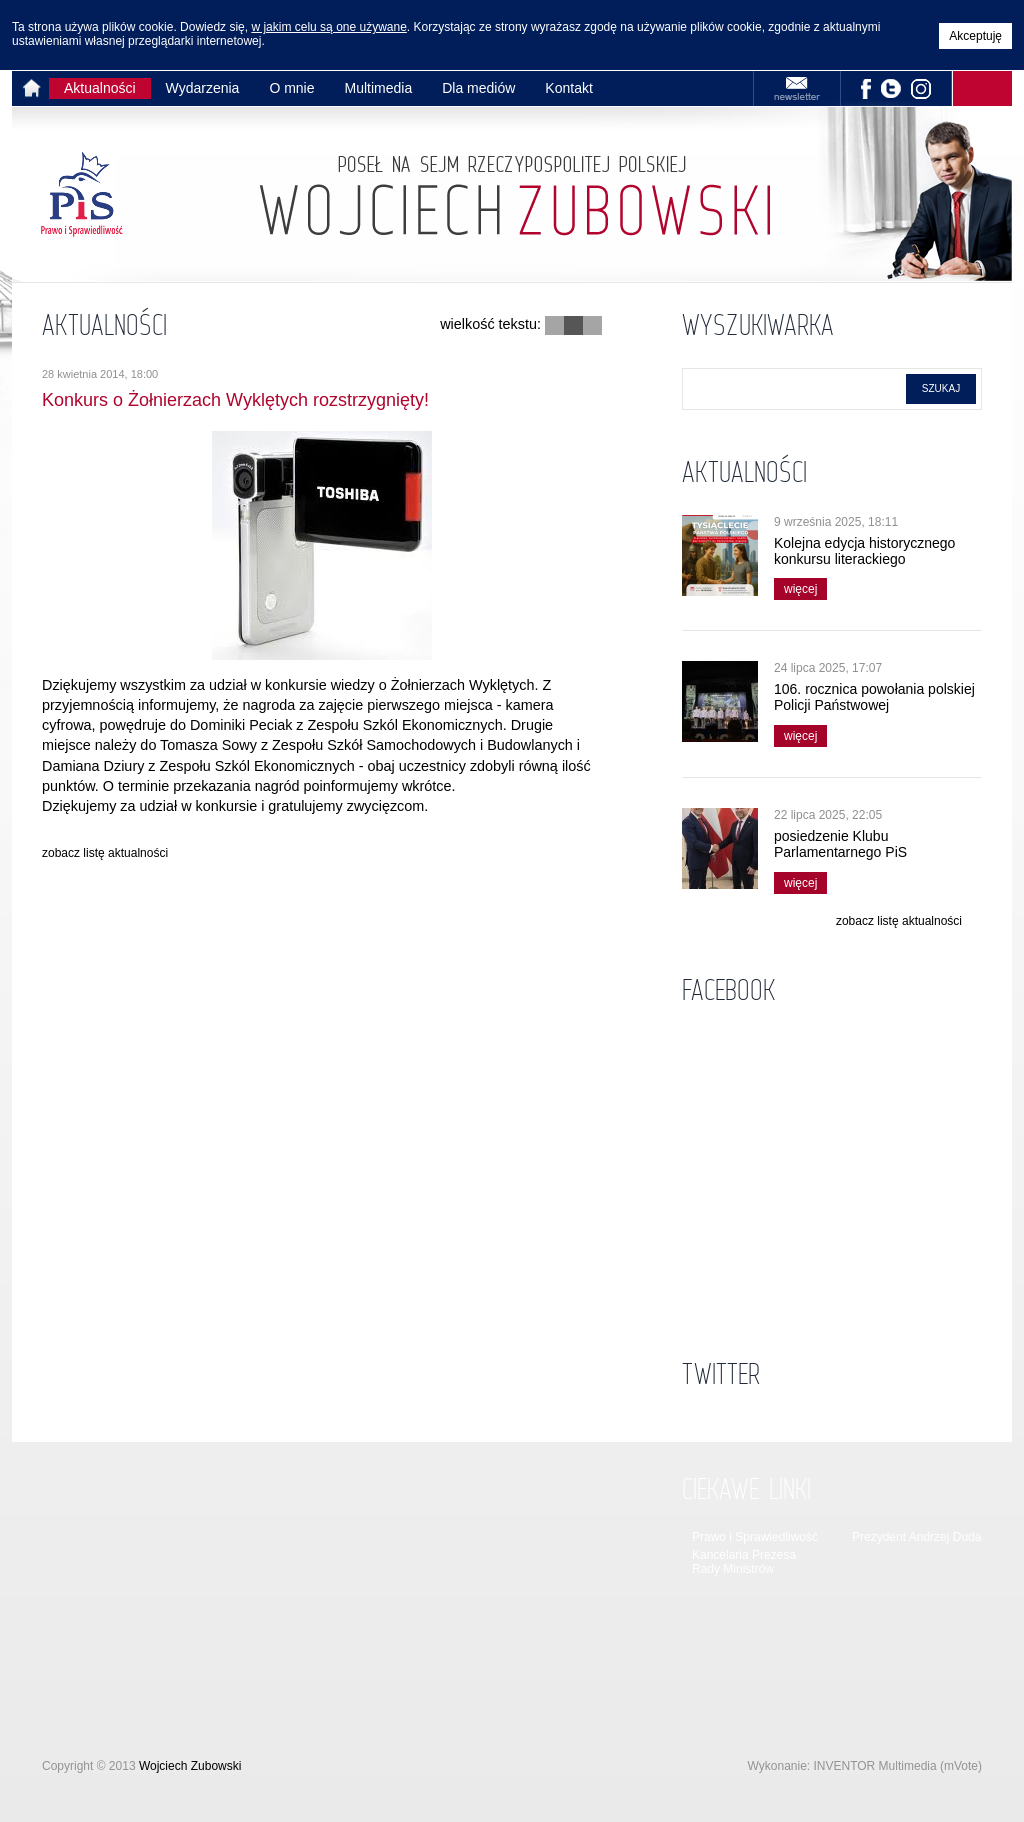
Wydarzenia (203, 88)
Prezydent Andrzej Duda (916, 1537)
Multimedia (379, 88)
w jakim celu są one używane (328, 27)
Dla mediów (478, 88)
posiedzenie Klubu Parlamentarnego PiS (840, 844)
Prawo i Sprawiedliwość (755, 1537)
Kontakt (568, 88)
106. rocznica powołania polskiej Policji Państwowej (874, 697)
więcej (795, 587)
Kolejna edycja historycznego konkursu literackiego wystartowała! (864, 559)
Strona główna (35, 88)
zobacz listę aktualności (105, 853)
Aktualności (100, 88)
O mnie (291, 88)
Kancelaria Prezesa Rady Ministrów (744, 1562)
